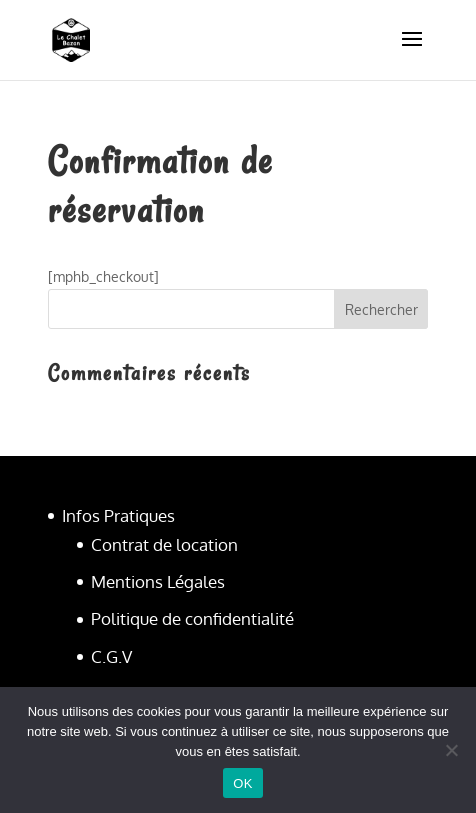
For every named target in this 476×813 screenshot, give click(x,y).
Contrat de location (164, 544)
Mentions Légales (158, 581)
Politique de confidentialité (192, 618)
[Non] (451, 750)
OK (242, 783)
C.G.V (111, 656)
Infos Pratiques (118, 515)
